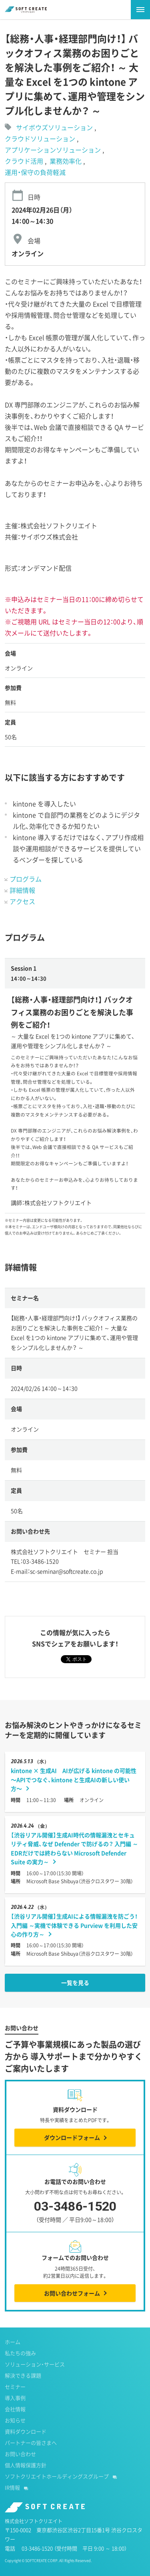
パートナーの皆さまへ (31, 2442)
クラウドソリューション (41, 138)
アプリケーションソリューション (53, 149)
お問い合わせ (20, 2454)
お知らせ (15, 2420)
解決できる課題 (23, 2375)
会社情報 (15, 2409)
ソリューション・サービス (35, 2364)
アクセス (22, 901)
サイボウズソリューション (54, 127)
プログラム (26, 879)
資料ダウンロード (25, 2431)
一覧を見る (75, 1983)
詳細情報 (22, 890)
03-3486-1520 (75, 2213)
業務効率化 (66, 161)
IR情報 (12, 2487)
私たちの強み (20, 2353)
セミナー (15, 2386)
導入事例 (15, 2398)
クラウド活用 (25, 161)
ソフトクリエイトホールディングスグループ (57, 2476)
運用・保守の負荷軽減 (35, 172)
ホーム (12, 2341)
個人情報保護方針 (25, 2465)
